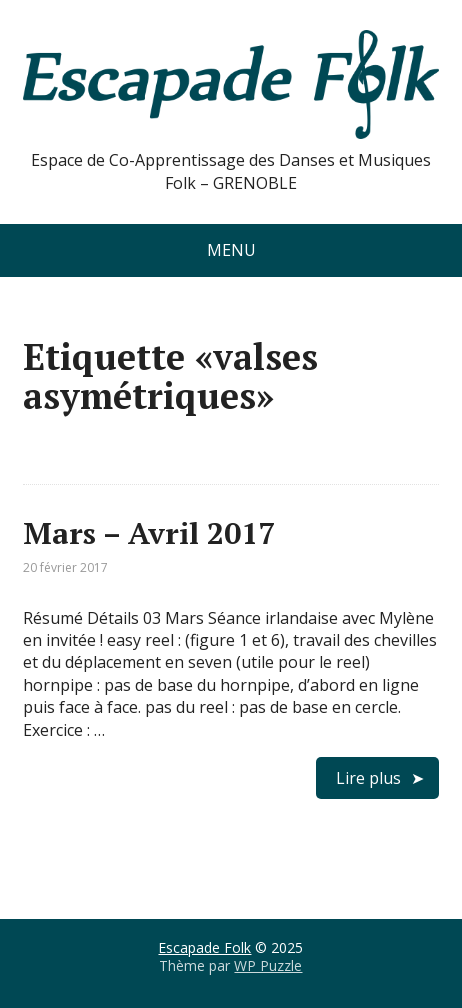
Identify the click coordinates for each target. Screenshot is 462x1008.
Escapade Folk (204, 947)
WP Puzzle (268, 965)
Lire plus (368, 778)
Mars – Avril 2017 (149, 533)
